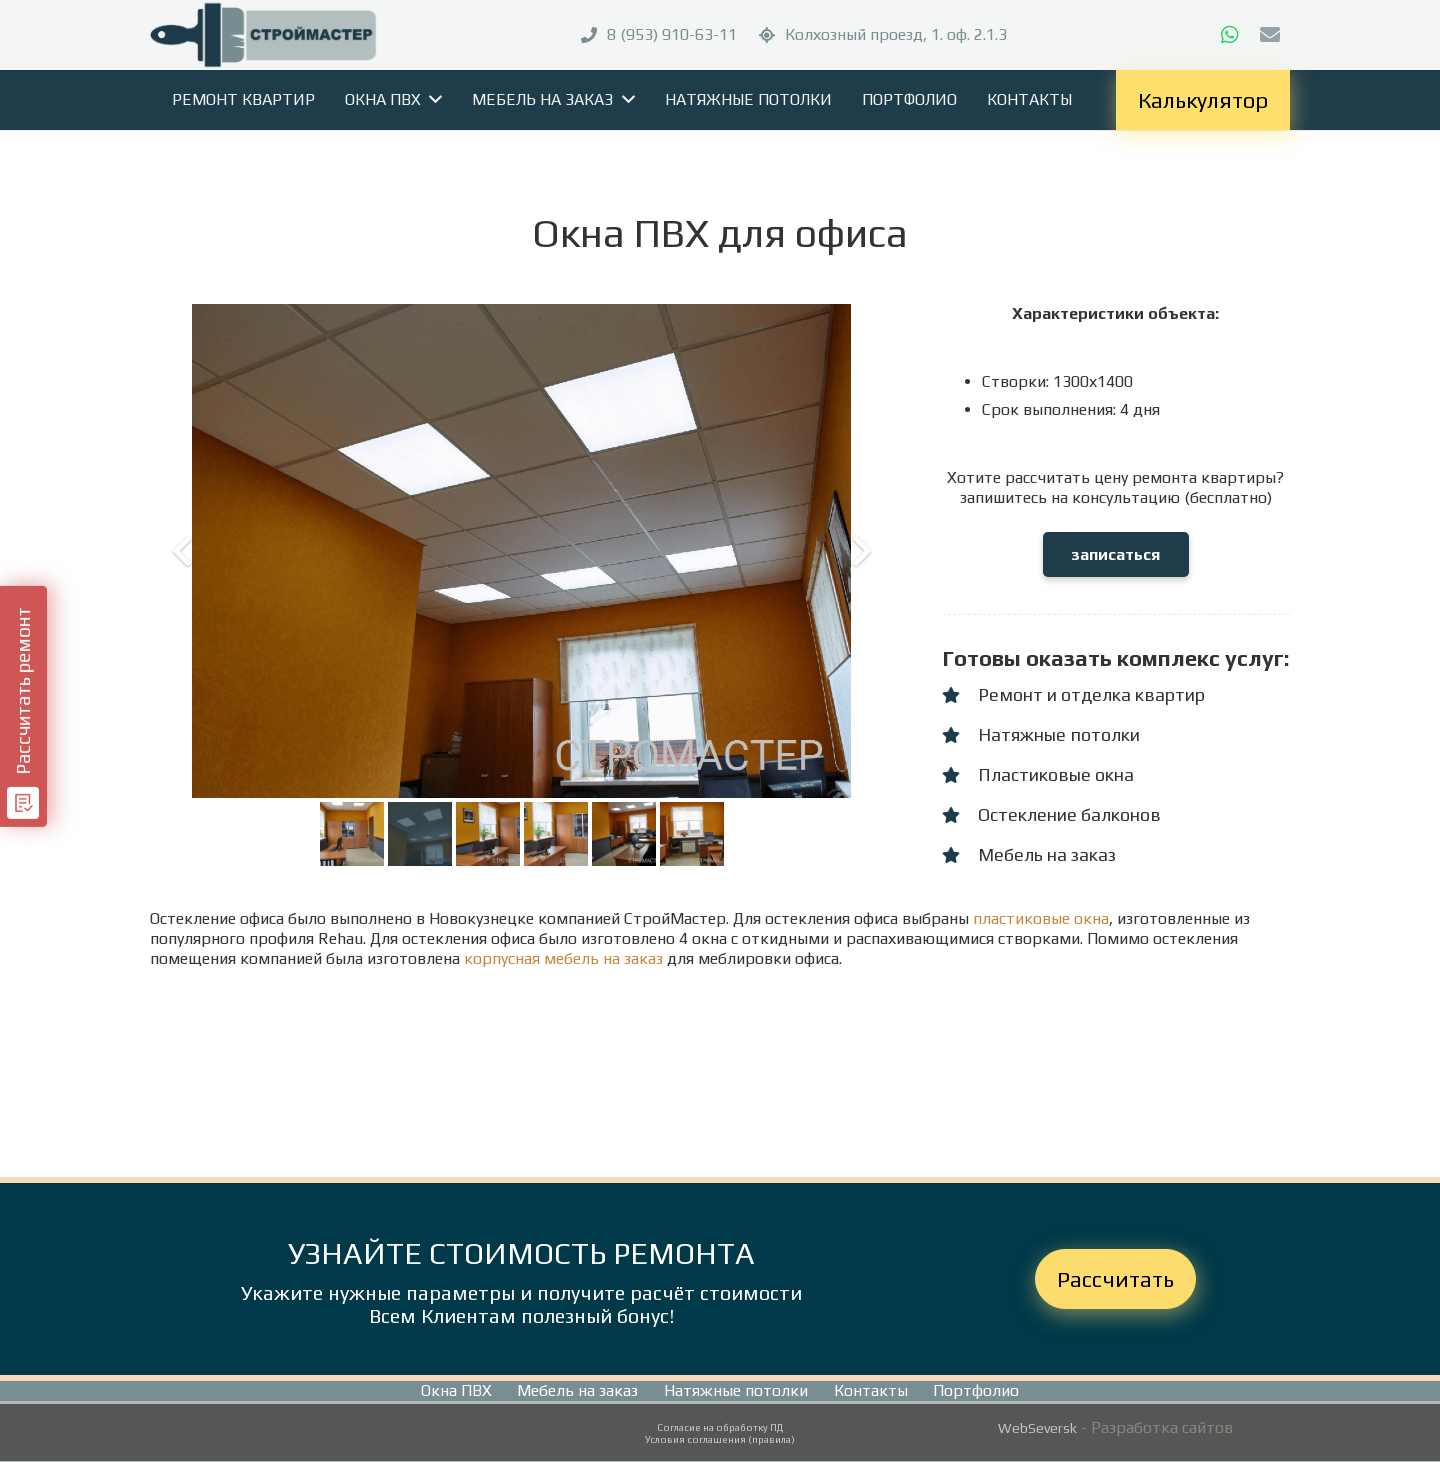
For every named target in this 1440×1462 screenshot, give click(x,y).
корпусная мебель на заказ (563, 958)
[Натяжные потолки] (960, 735)
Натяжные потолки (736, 1390)
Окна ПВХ (456, 1390)
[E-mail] (1270, 35)
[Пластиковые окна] (960, 775)
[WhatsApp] (1230, 35)
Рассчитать (1115, 1279)
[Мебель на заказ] (960, 855)
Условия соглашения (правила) (720, 1439)
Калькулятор (1203, 100)
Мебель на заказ (577, 1390)
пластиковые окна (1041, 918)
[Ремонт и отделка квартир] (960, 695)
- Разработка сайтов (1155, 1427)
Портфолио (976, 1390)
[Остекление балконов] (960, 815)
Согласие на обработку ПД (720, 1427)
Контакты (871, 1390)
